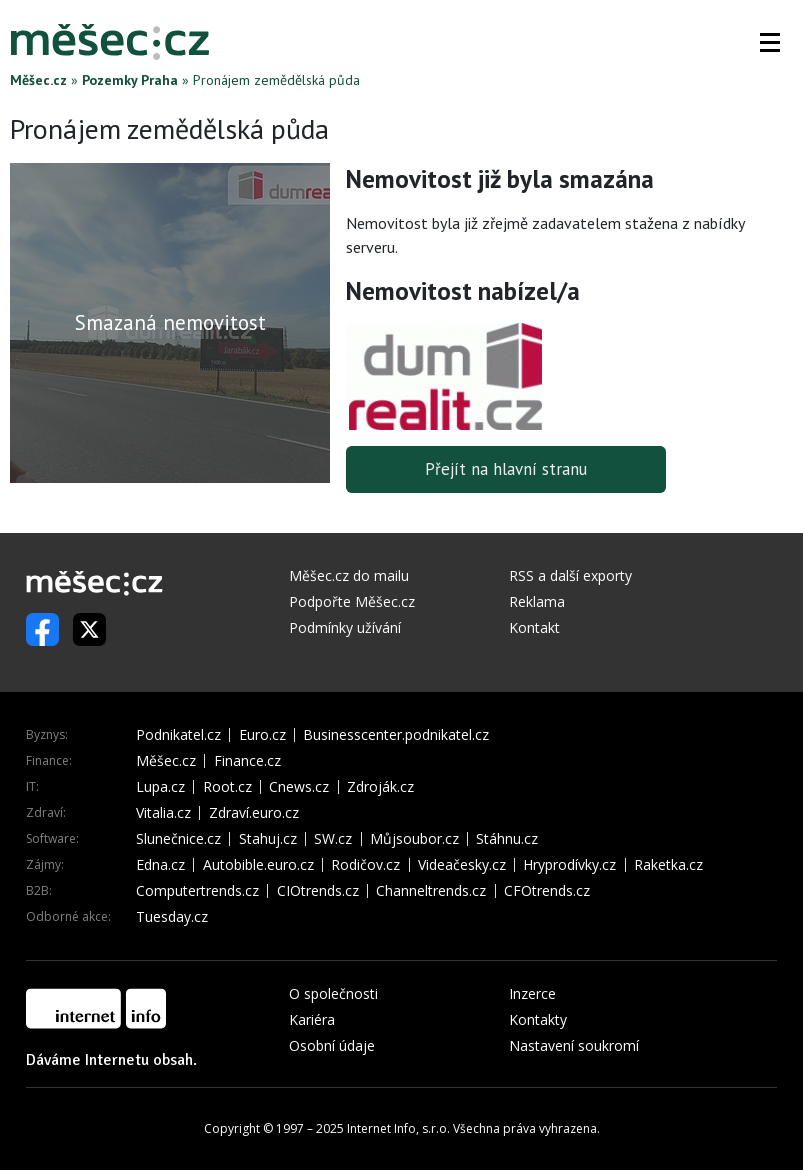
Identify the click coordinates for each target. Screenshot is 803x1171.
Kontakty (538, 1020)
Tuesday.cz (172, 918)
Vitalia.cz (163, 814)
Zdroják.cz (380, 788)
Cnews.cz (299, 788)
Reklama (537, 602)
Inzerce (532, 994)
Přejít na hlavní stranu (506, 469)
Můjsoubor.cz (414, 840)
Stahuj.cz (268, 840)
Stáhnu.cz (507, 840)
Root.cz (227, 788)
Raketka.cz (668, 866)
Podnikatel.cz (178, 736)
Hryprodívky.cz (569, 866)
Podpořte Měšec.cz (352, 602)
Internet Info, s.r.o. (398, 1129)
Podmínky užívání (345, 628)
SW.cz (333, 840)
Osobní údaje (332, 1046)
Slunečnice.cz (178, 840)
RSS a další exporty (570, 576)
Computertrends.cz (197, 892)
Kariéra (312, 1020)
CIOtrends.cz (318, 892)
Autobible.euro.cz (258, 866)
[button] (770, 42)
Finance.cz (247, 762)
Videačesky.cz (462, 866)
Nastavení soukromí (574, 1046)
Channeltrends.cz (431, 892)
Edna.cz (160, 866)
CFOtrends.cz (547, 892)
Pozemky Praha (130, 80)
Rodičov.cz (365, 866)
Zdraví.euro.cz (254, 814)
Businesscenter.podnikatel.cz (396, 736)
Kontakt (534, 628)
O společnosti (333, 994)
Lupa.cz (160, 788)
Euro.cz (262, 736)
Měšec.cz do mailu (349, 576)
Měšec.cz (38, 80)
